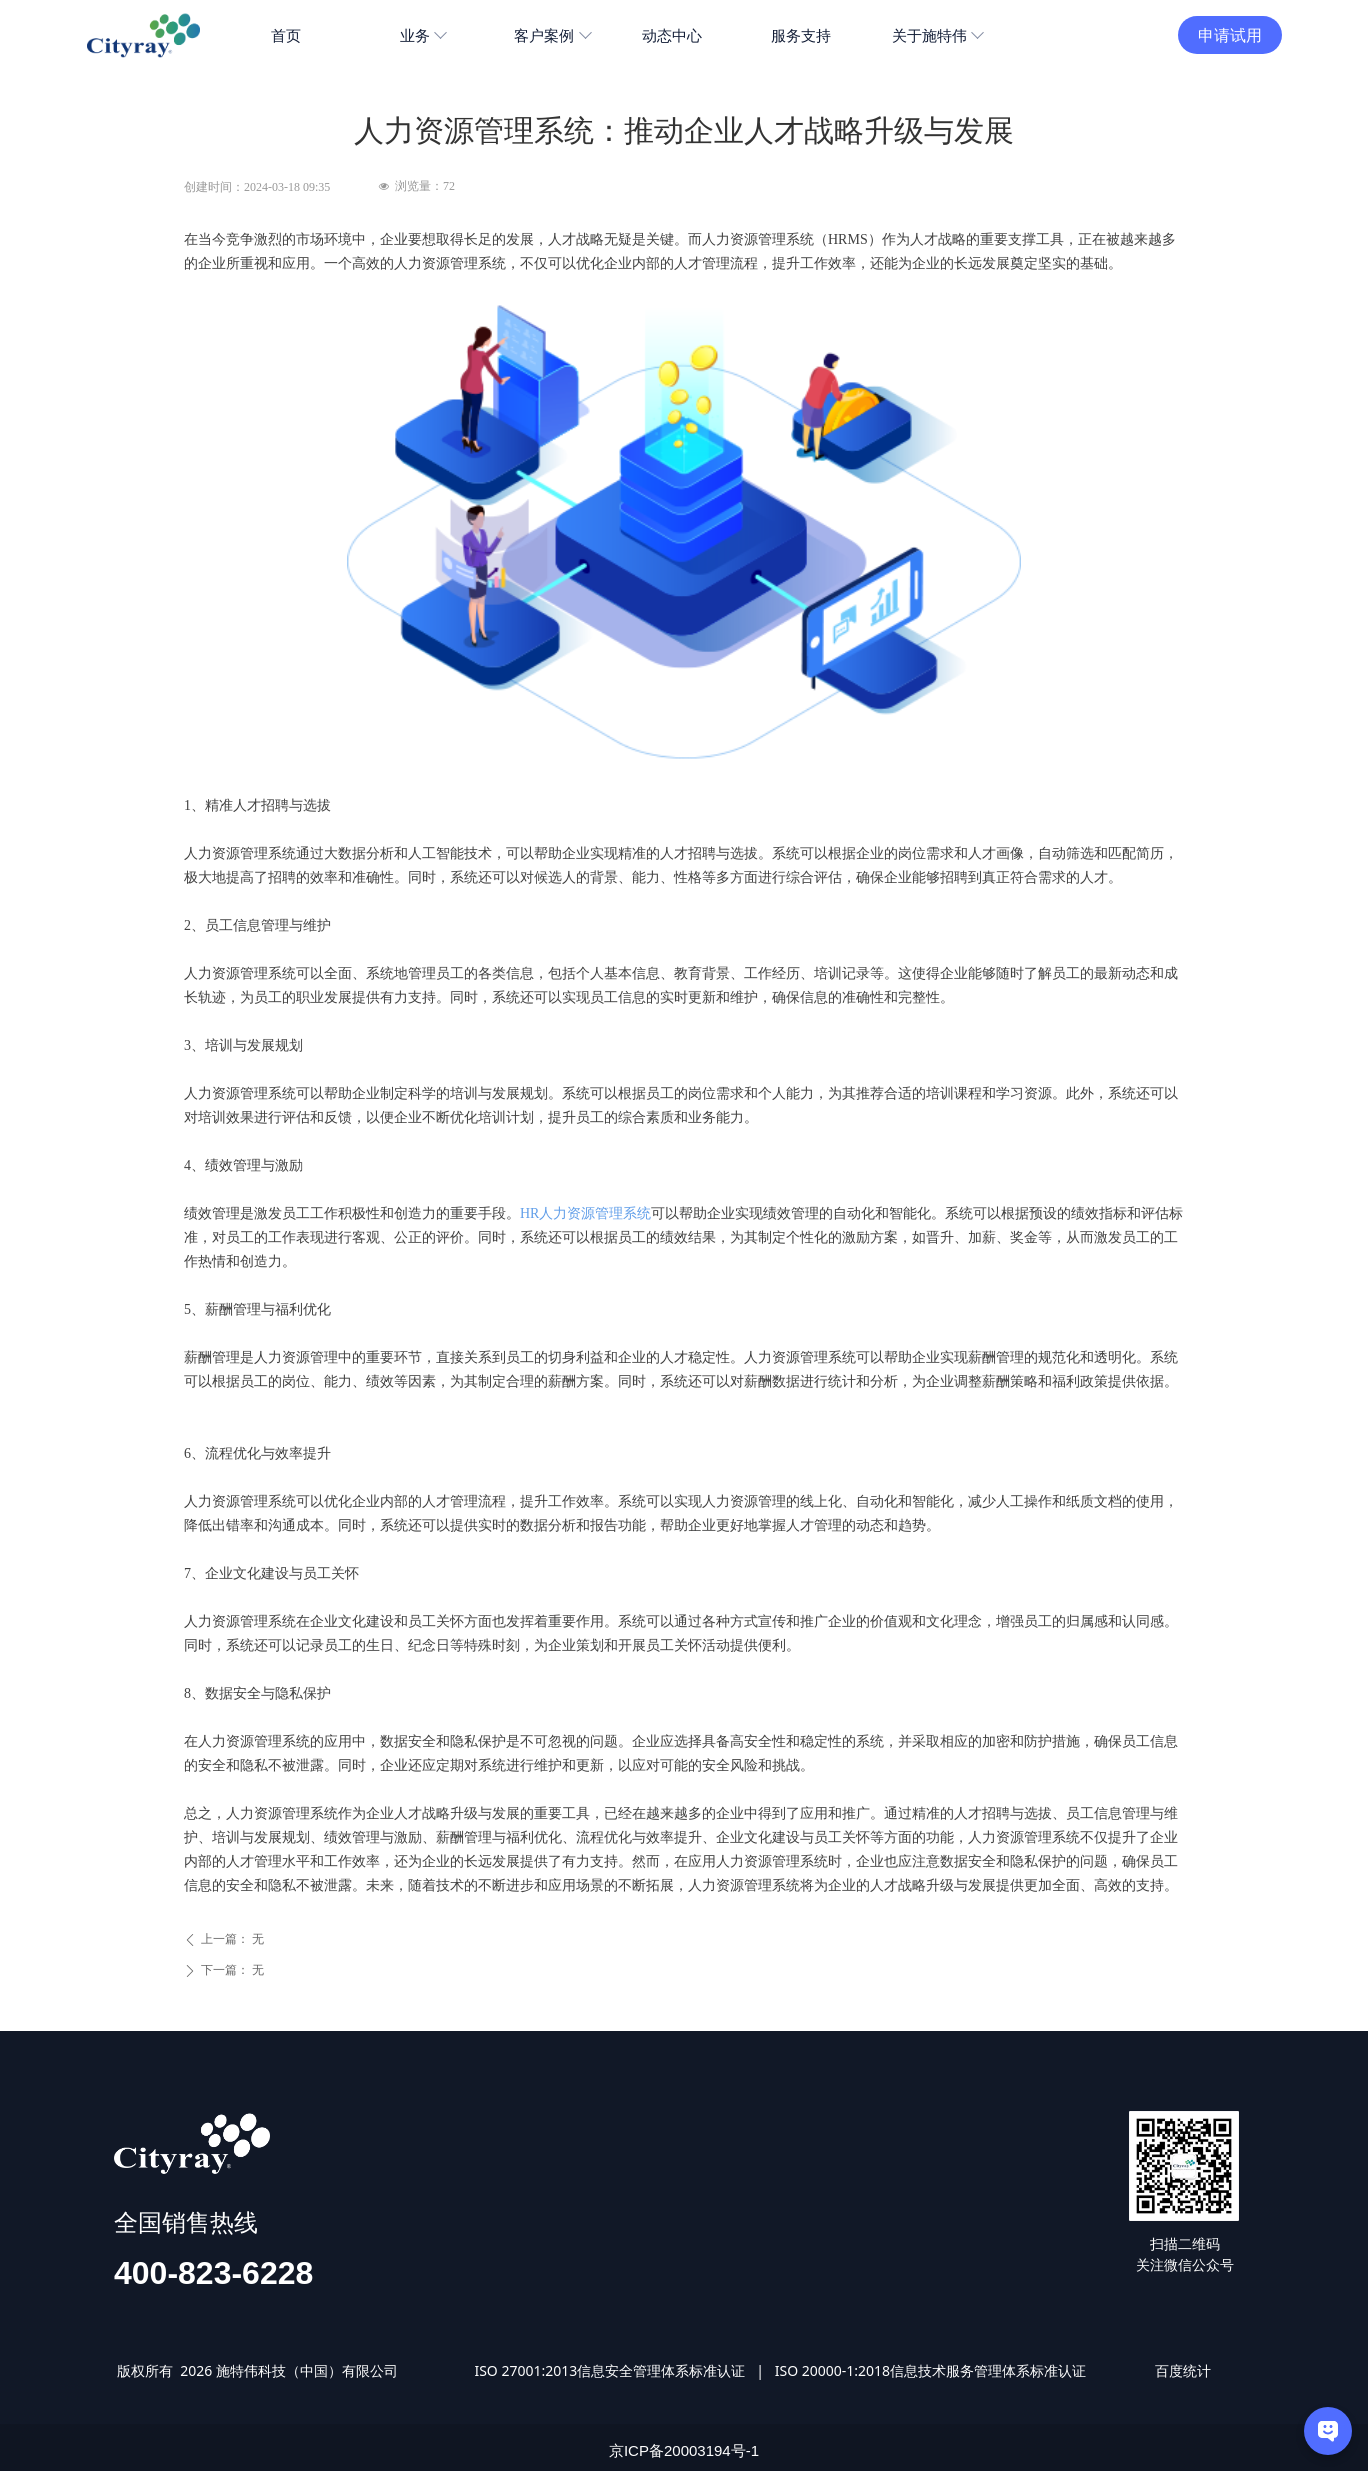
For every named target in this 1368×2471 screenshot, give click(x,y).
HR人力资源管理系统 (585, 1213)
